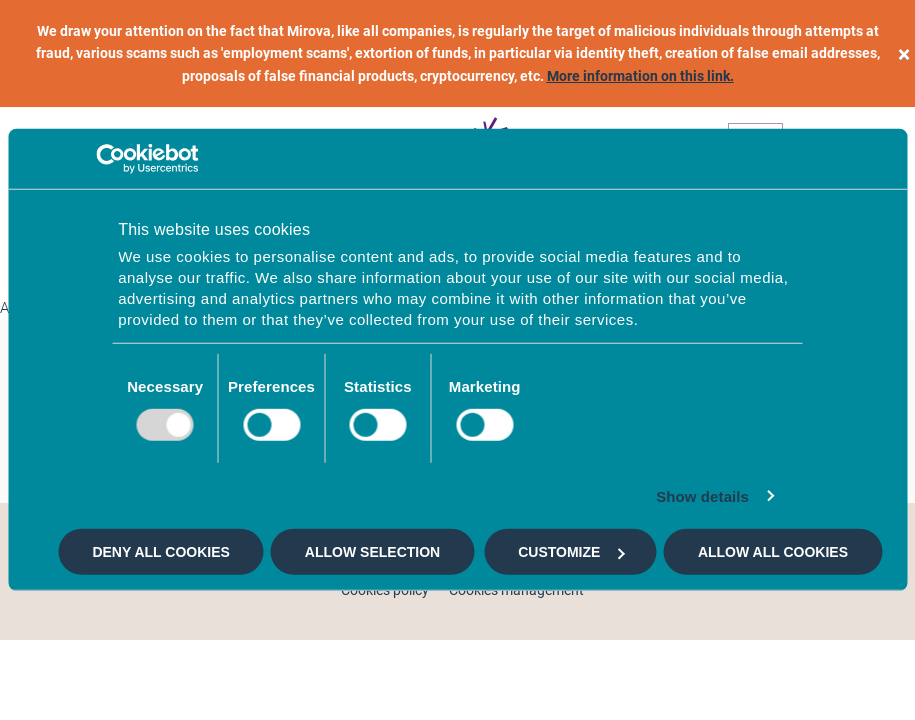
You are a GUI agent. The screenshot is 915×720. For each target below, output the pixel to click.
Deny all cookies (160, 552)
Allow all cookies (773, 552)
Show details (702, 495)
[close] (904, 53)
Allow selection (372, 552)
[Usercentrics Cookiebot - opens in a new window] (110, 159)
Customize (571, 552)
